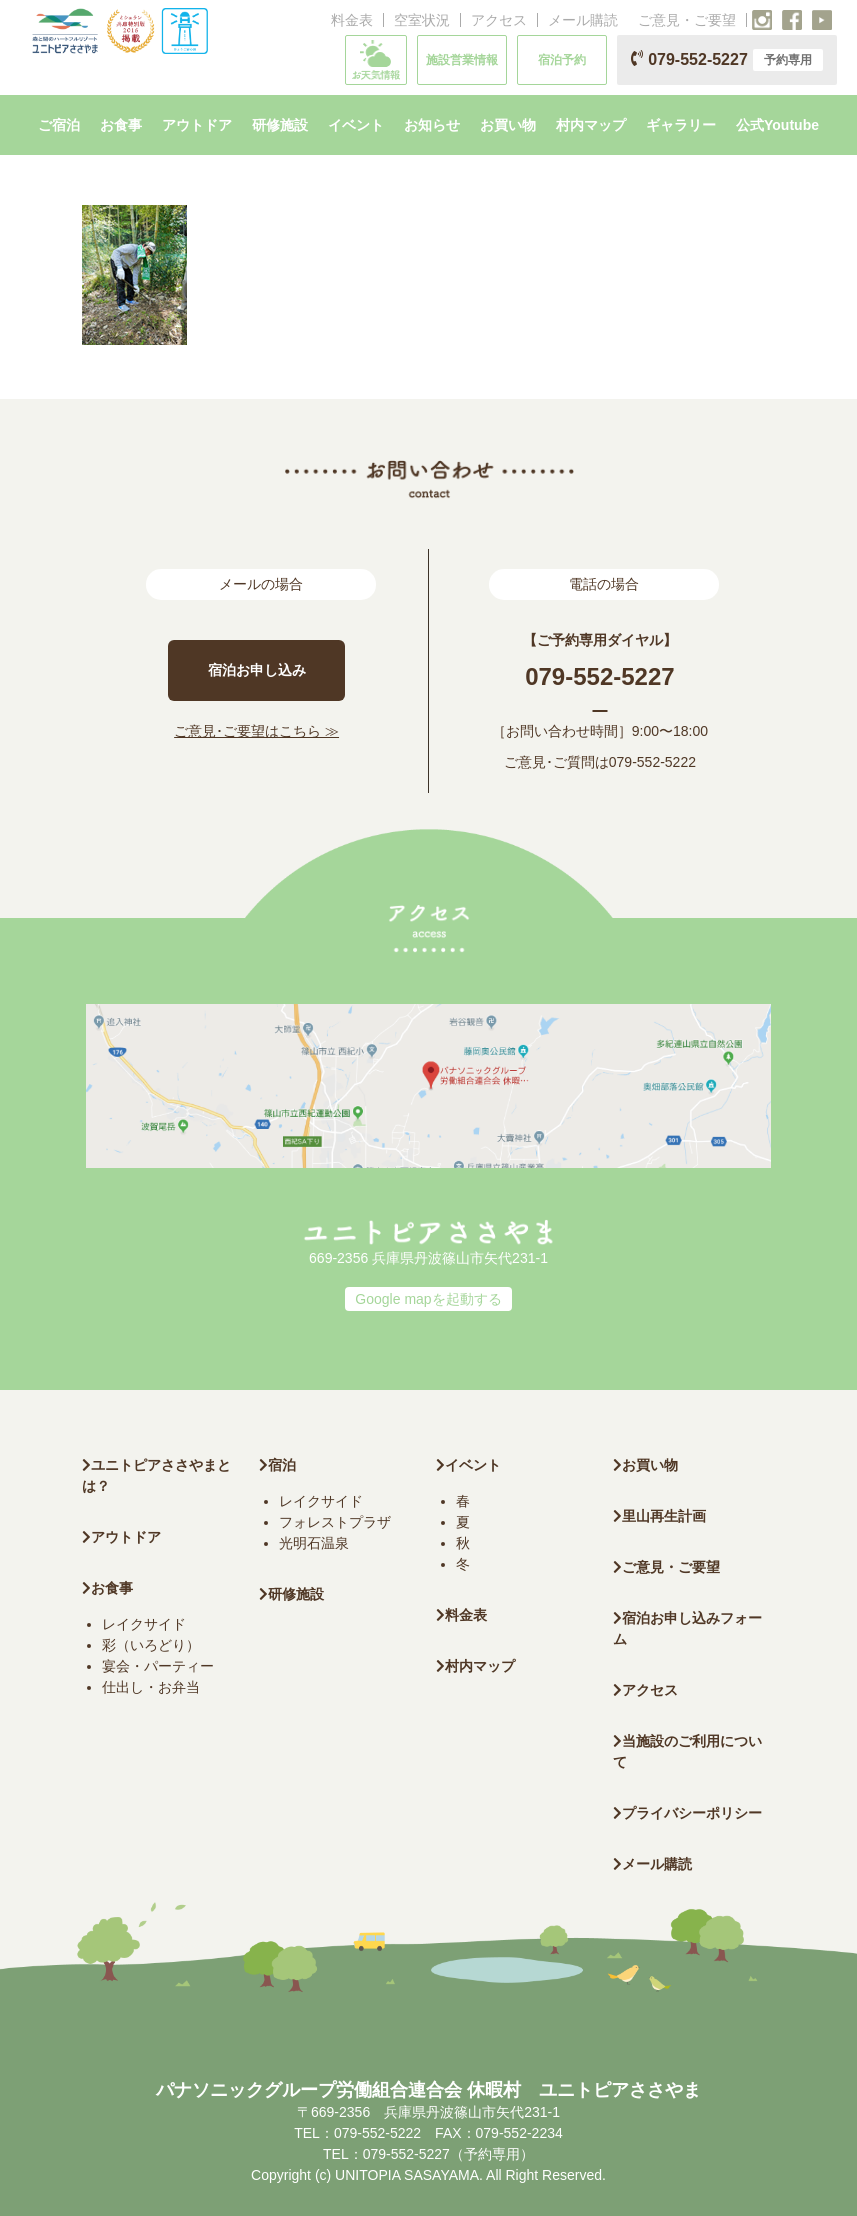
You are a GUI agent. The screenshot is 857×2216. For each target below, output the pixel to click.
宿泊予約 (562, 60)
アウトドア (126, 1537)
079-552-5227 (727, 60)
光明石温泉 (314, 1543)
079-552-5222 (652, 762)
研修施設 (291, 1594)
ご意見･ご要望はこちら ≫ (256, 731)
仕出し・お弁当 (151, 1687)
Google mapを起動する (428, 1299)
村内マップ (475, 1666)
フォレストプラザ (335, 1522)
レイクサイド (144, 1624)
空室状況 (422, 20)
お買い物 (645, 1465)
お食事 (107, 1588)
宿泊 (277, 1465)
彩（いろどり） (151, 1645)
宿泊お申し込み (257, 670)
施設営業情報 (462, 60)
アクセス (499, 20)
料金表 (352, 20)
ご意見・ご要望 (687, 20)
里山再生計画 (659, 1516)
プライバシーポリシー (687, 1813)
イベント (468, 1465)
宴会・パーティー (158, 1666)
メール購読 (583, 20)
